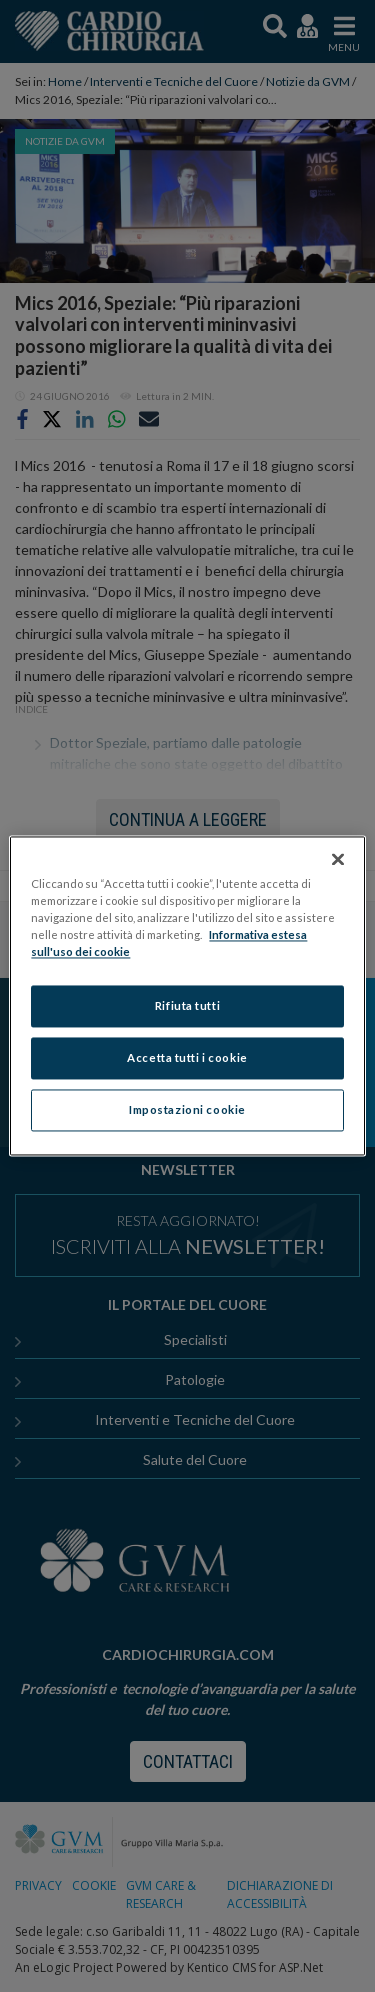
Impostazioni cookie (187, 1110)
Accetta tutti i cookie (187, 1058)
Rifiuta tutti (187, 1006)
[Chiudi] (338, 859)
